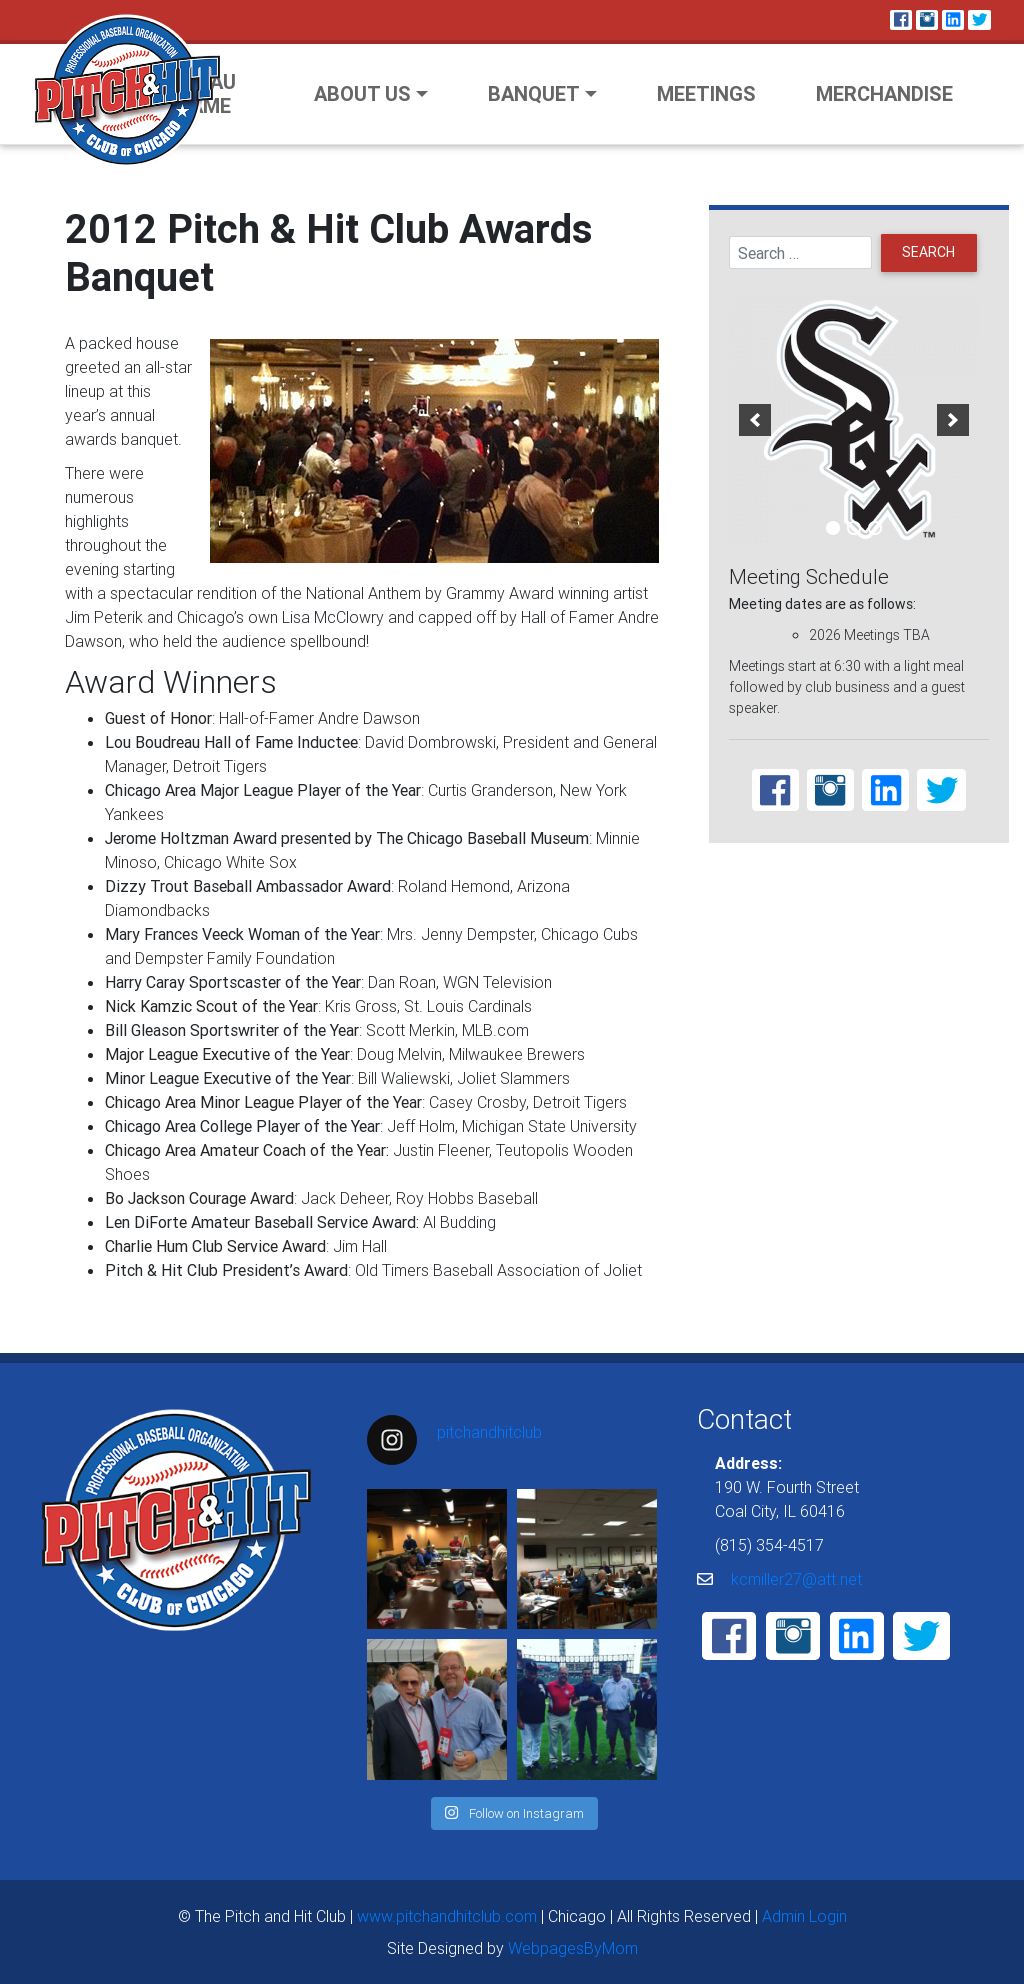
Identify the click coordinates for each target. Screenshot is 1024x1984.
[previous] (755, 420)
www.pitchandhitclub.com (447, 1916)
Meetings (706, 93)
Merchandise (884, 93)
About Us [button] (362, 93)
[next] (953, 420)
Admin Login (804, 1916)
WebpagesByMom (573, 1948)
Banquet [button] (534, 93)
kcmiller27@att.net (796, 1579)
